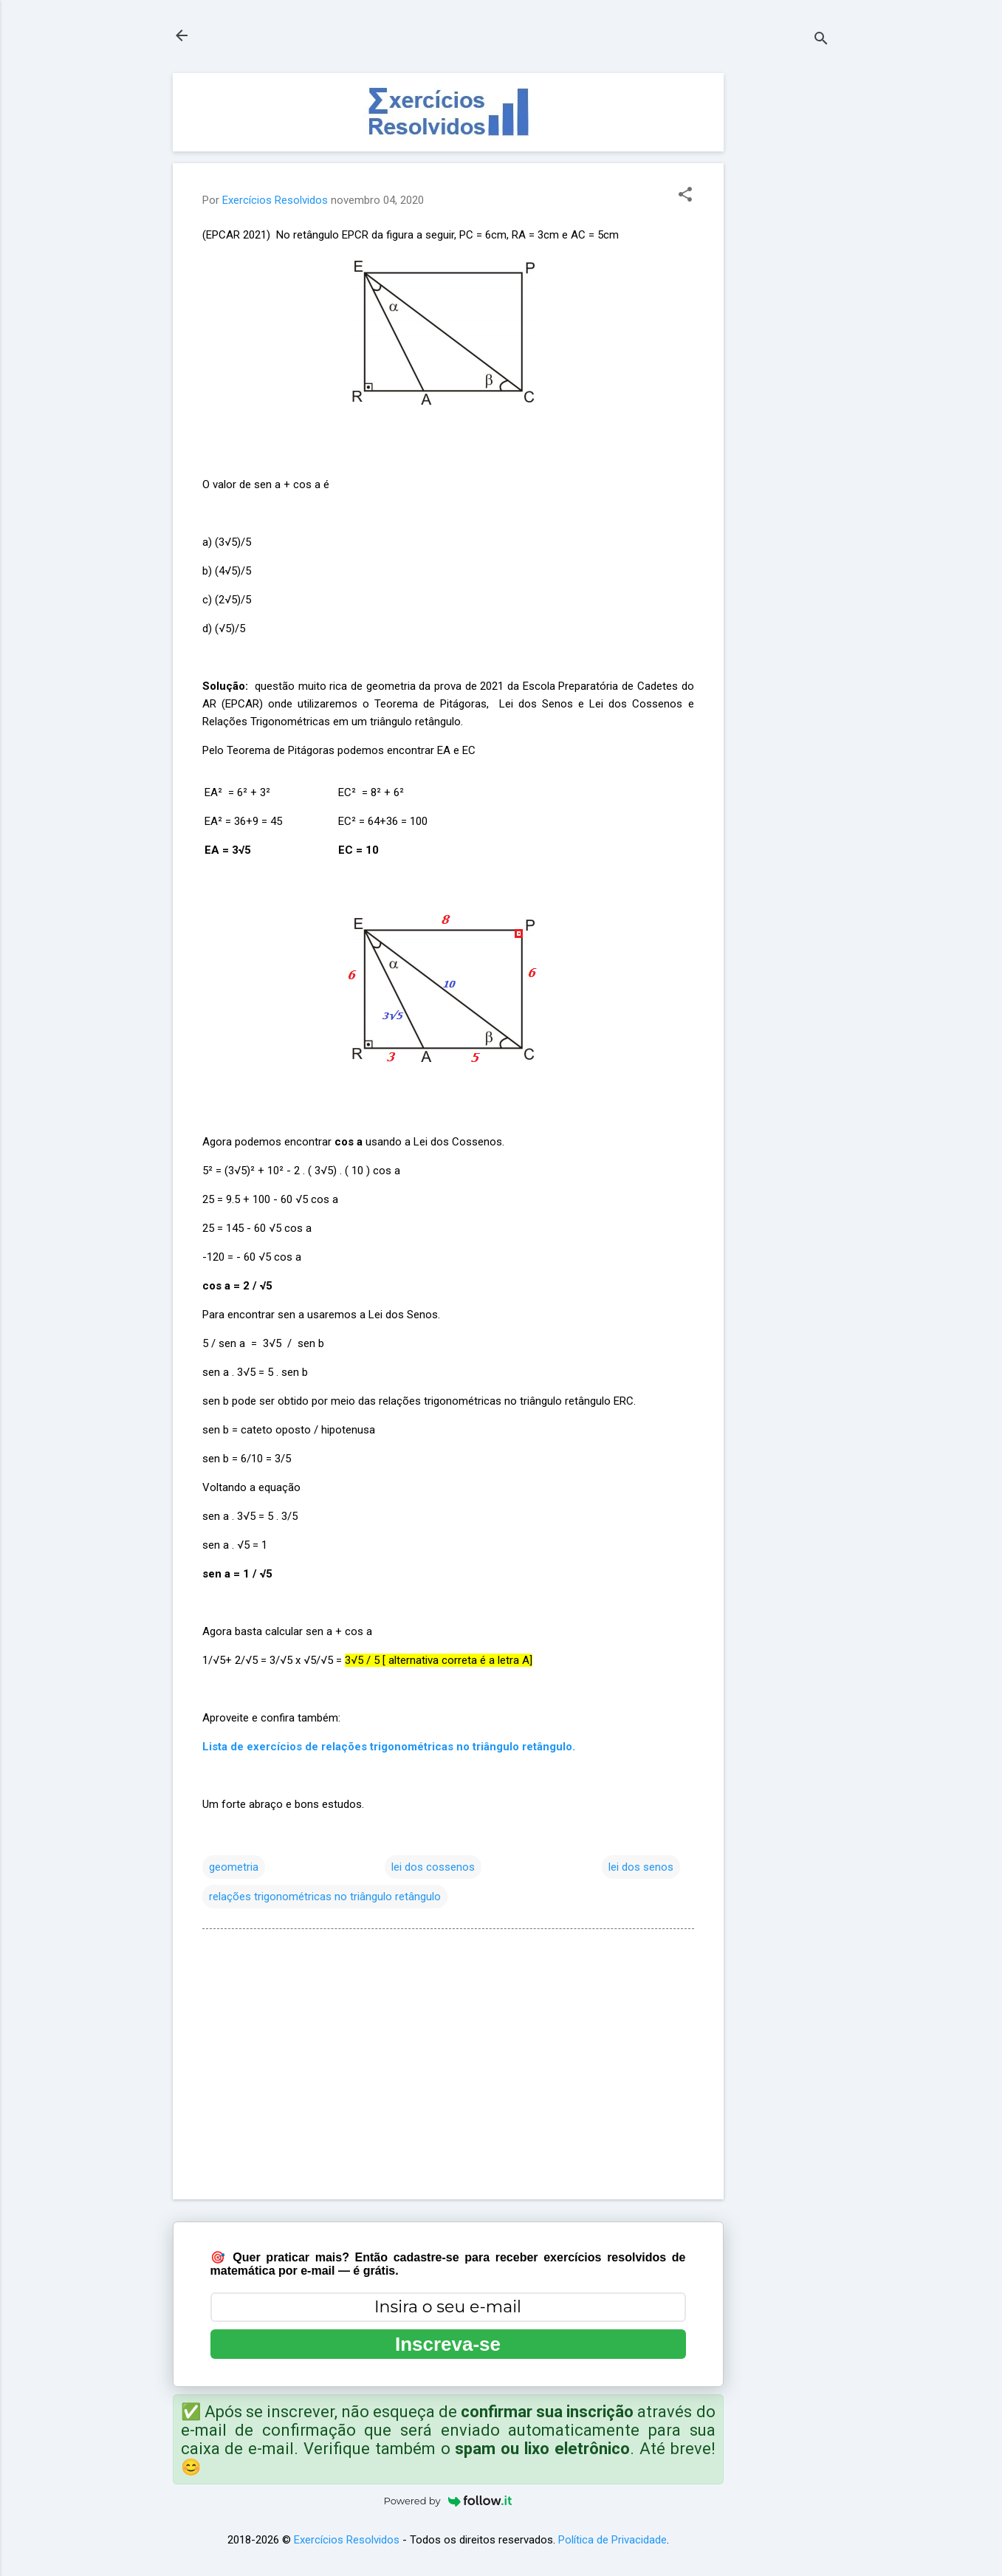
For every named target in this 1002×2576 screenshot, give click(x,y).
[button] (685, 195)
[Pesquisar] (821, 40)
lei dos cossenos (433, 1867)
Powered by (448, 2501)
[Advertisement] (782, 294)
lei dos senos (640, 1867)
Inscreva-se (448, 2344)
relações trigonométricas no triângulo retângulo (325, 1896)
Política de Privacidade (612, 2539)
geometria (233, 1867)
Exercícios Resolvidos (346, 2539)
